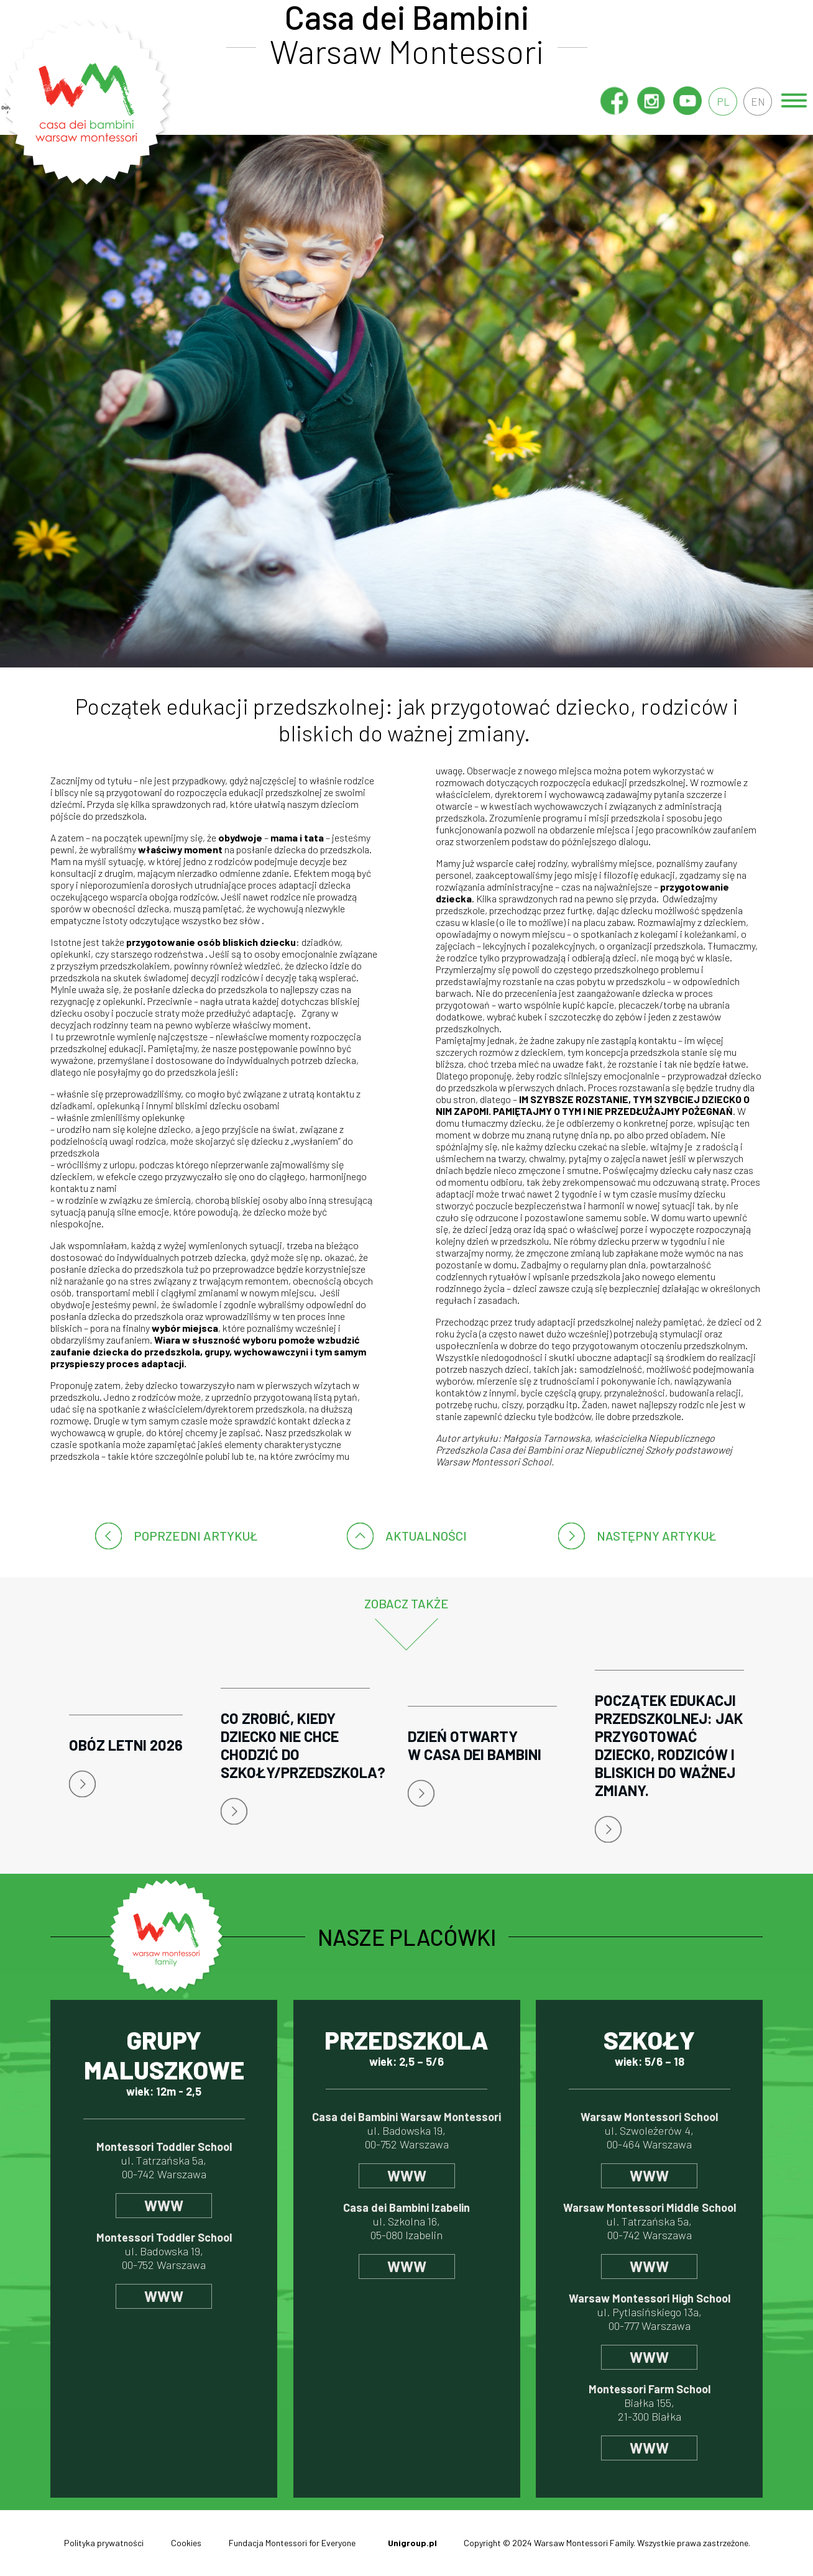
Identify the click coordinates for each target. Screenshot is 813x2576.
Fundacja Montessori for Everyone (292, 2542)
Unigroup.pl (412, 2542)
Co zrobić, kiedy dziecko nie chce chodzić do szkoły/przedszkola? (295, 1745)
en (757, 101)
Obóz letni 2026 (126, 1745)
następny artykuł (656, 1535)
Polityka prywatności (104, 2542)
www (163, 2205)
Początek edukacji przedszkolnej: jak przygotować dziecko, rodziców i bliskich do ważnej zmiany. (669, 1745)
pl (721, 101)
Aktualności (426, 1535)
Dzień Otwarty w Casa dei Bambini (474, 1745)
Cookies (186, 2542)
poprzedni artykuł (195, 1535)
